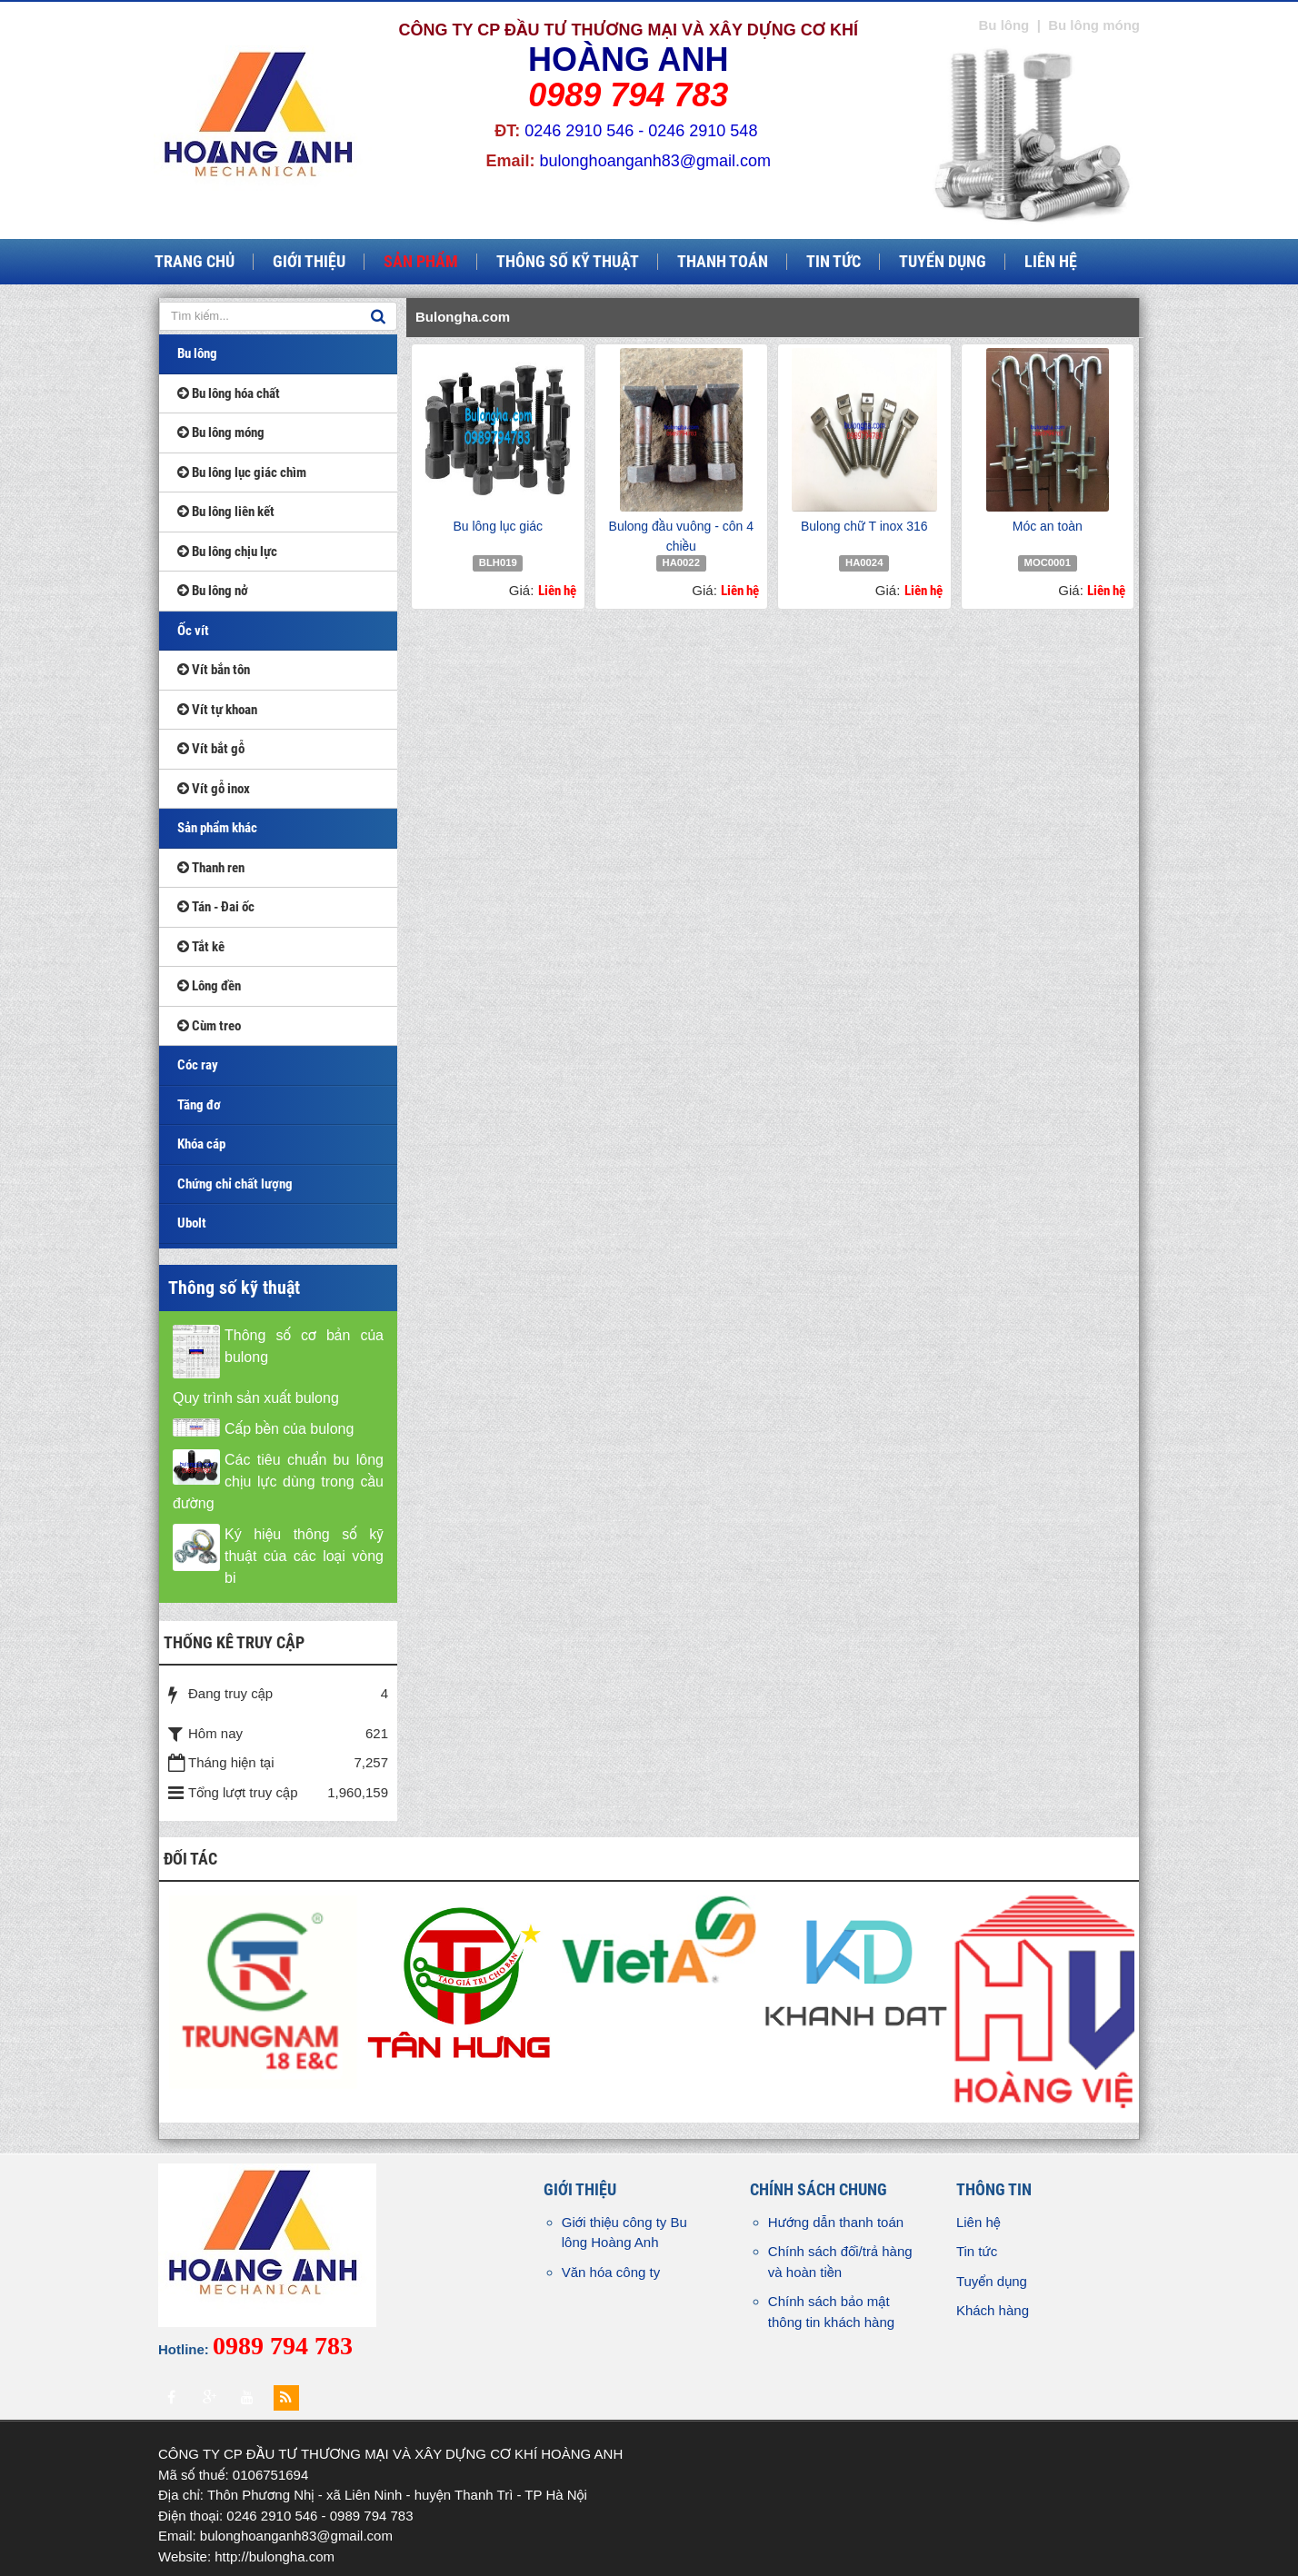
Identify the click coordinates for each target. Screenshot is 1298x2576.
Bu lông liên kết (226, 511)
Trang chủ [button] (195, 262)
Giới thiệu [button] (309, 262)
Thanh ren (211, 868)
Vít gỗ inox (213, 789)
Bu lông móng (221, 432)
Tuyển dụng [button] (942, 262)
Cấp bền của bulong (289, 1429)
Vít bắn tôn (213, 669)
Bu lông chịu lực (227, 551)
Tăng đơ (199, 1105)
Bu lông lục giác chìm (241, 472)
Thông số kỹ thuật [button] (567, 262)
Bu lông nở (212, 590)
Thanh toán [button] (722, 262)
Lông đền (209, 986)
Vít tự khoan (217, 709)
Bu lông (197, 353)
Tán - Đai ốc (216, 907)
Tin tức (976, 2251)
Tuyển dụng (991, 2281)
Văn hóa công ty (611, 2272)
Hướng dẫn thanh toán (836, 2222)
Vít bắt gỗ (211, 749)
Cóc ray (197, 1065)
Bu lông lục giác (498, 526)
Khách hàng (992, 2310)
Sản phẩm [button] (421, 262)
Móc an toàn (1048, 526)
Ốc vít (193, 630)
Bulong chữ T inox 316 (864, 526)
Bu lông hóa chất (228, 393)
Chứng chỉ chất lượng (235, 1184)
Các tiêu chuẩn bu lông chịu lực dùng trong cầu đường (278, 1481)
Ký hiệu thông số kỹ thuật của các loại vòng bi (304, 1556)
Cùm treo (209, 1026)
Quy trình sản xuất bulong (256, 1398)
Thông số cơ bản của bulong (304, 1346)
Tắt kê (201, 947)
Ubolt (191, 1223)
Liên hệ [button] (1050, 262)
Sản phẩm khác (217, 828)
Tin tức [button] (833, 262)
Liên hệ (978, 2222)
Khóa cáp (201, 1144)
